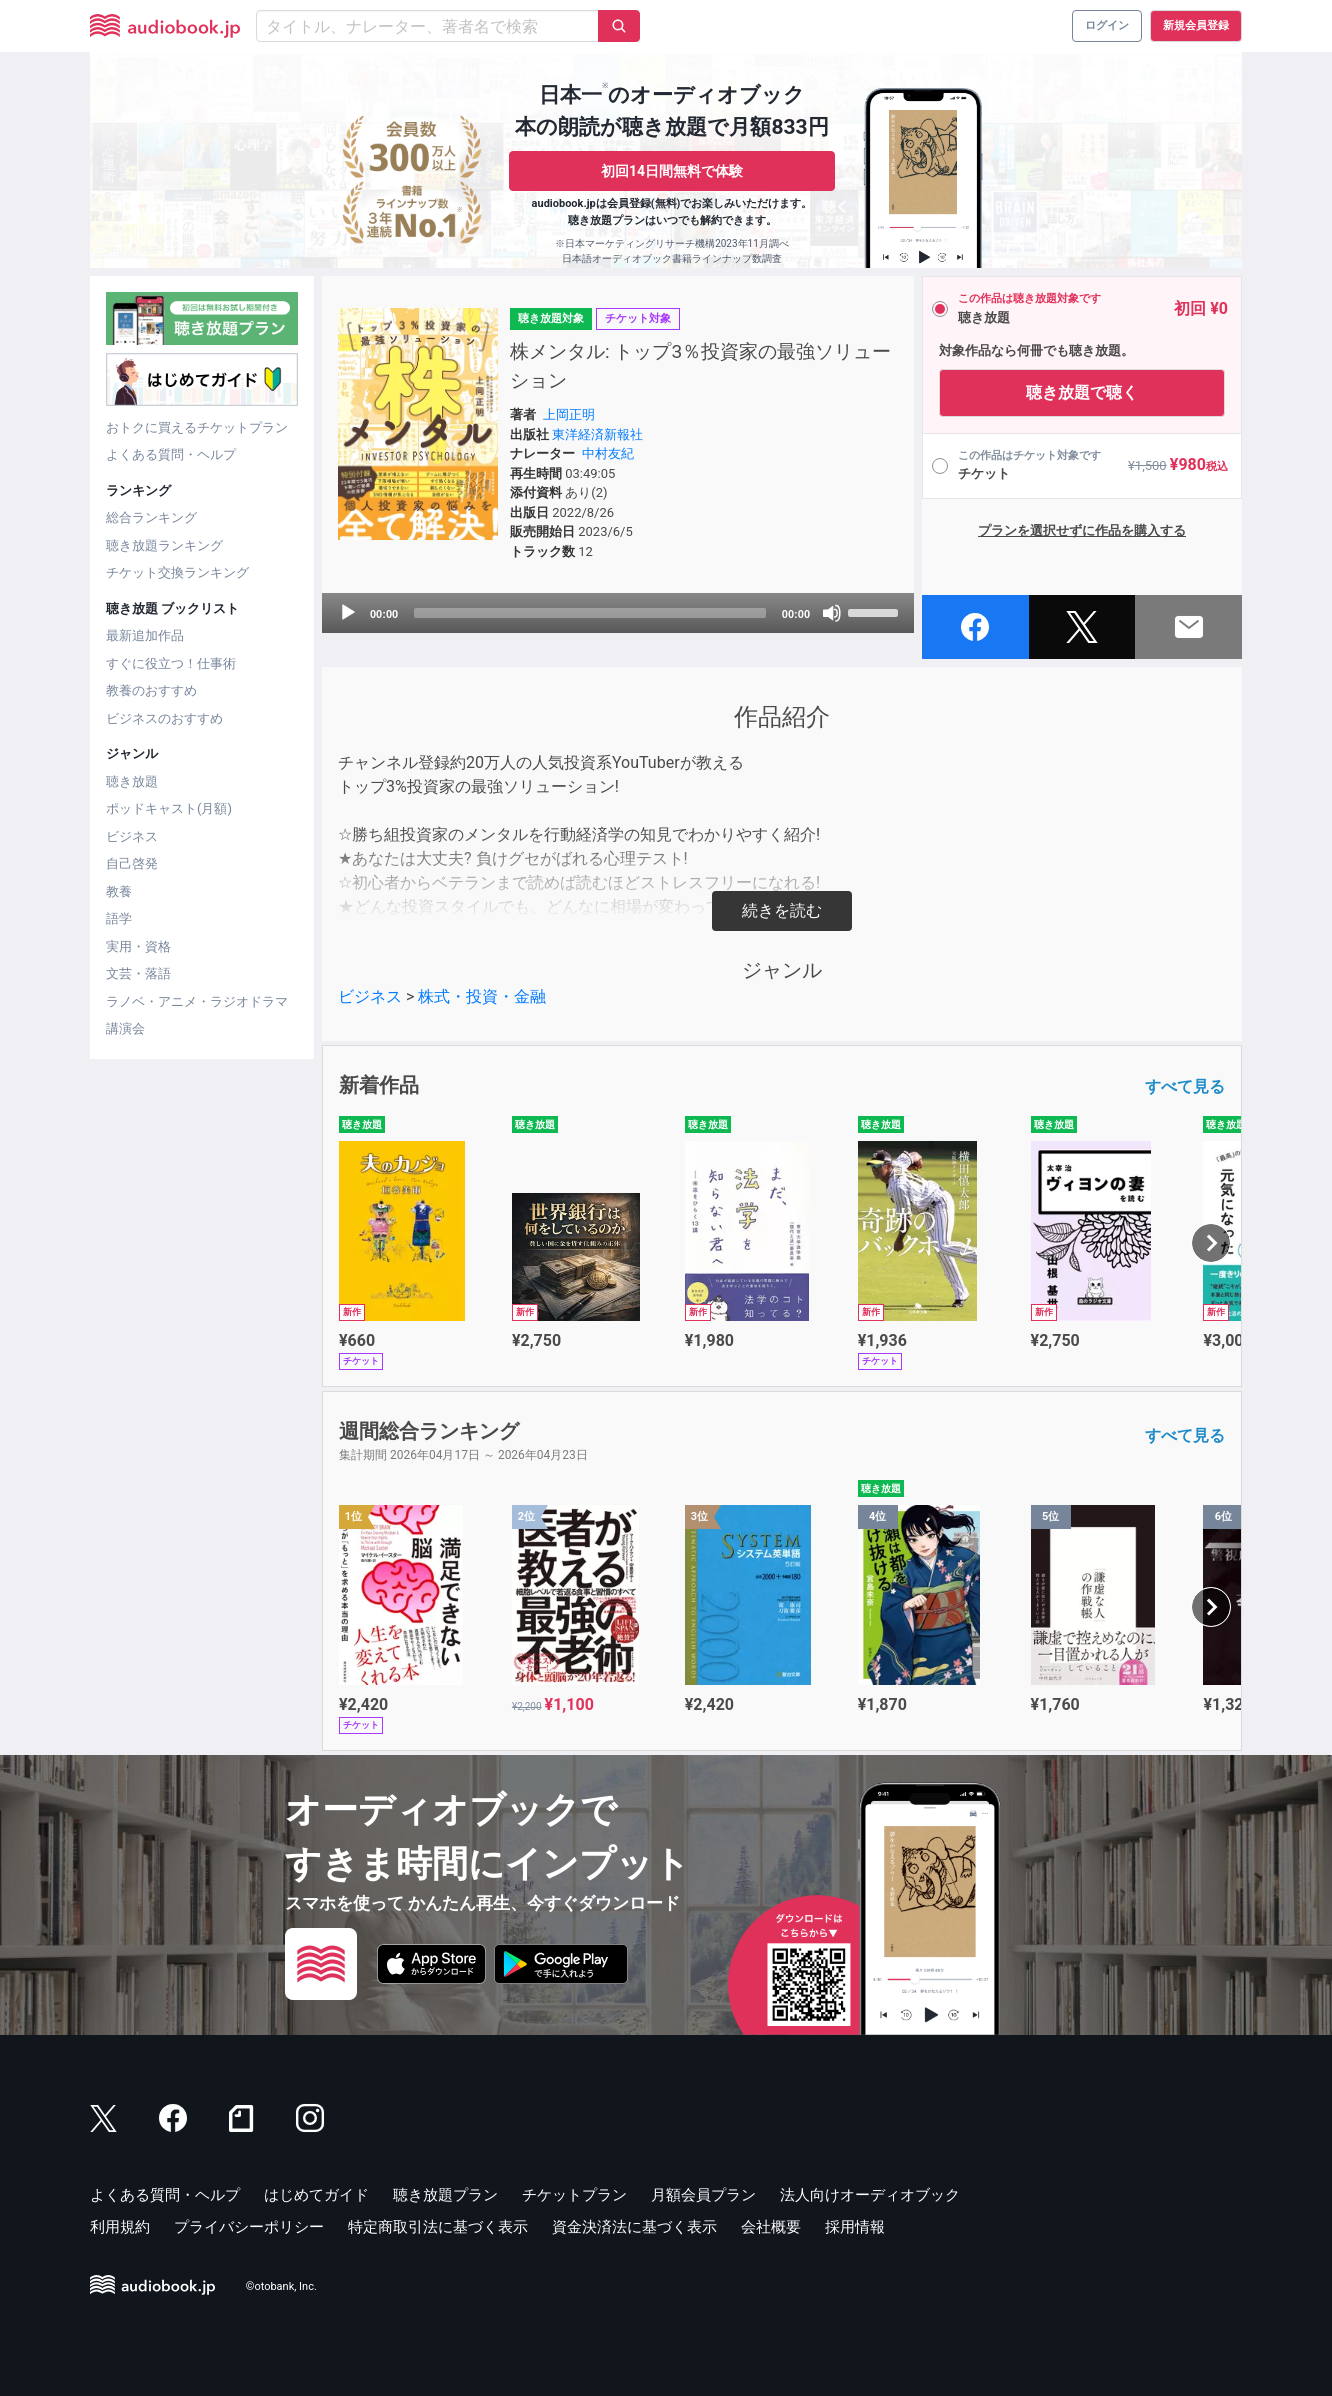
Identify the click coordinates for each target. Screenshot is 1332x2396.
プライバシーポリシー (249, 2227)
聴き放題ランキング (164, 545)
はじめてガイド (316, 2195)
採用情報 (855, 2227)
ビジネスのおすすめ (164, 718)
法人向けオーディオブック (870, 2195)
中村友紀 (608, 453)
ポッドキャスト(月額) (169, 808)
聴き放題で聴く (1082, 392)
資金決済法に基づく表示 (634, 2227)
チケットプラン (574, 2195)
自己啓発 (132, 863)
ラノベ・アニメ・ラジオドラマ (197, 1001)
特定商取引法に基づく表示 (438, 2227)
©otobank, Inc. (281, 2286)
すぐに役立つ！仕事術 (171, 663)
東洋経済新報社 (597, 434)
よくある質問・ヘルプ (171, 454)
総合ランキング (151, 517)
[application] (618, 613)
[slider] (590, 613)
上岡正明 (569, 414)
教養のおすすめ (151, 690)
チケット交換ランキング (177, 572)
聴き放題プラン (445, 2195)
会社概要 (771, 2227)
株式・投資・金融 (482, 996)
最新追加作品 (145, 635)
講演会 (125, 1028)
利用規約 (120, 2227)
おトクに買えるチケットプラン (197, 427)
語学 (119, 918)
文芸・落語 (138, 973)
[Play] (348, 613)
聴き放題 (132, 781)
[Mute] (832, 613)
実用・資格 (138, 946)
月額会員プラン (703, 2195)
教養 (119, 891)
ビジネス (132, 836)
